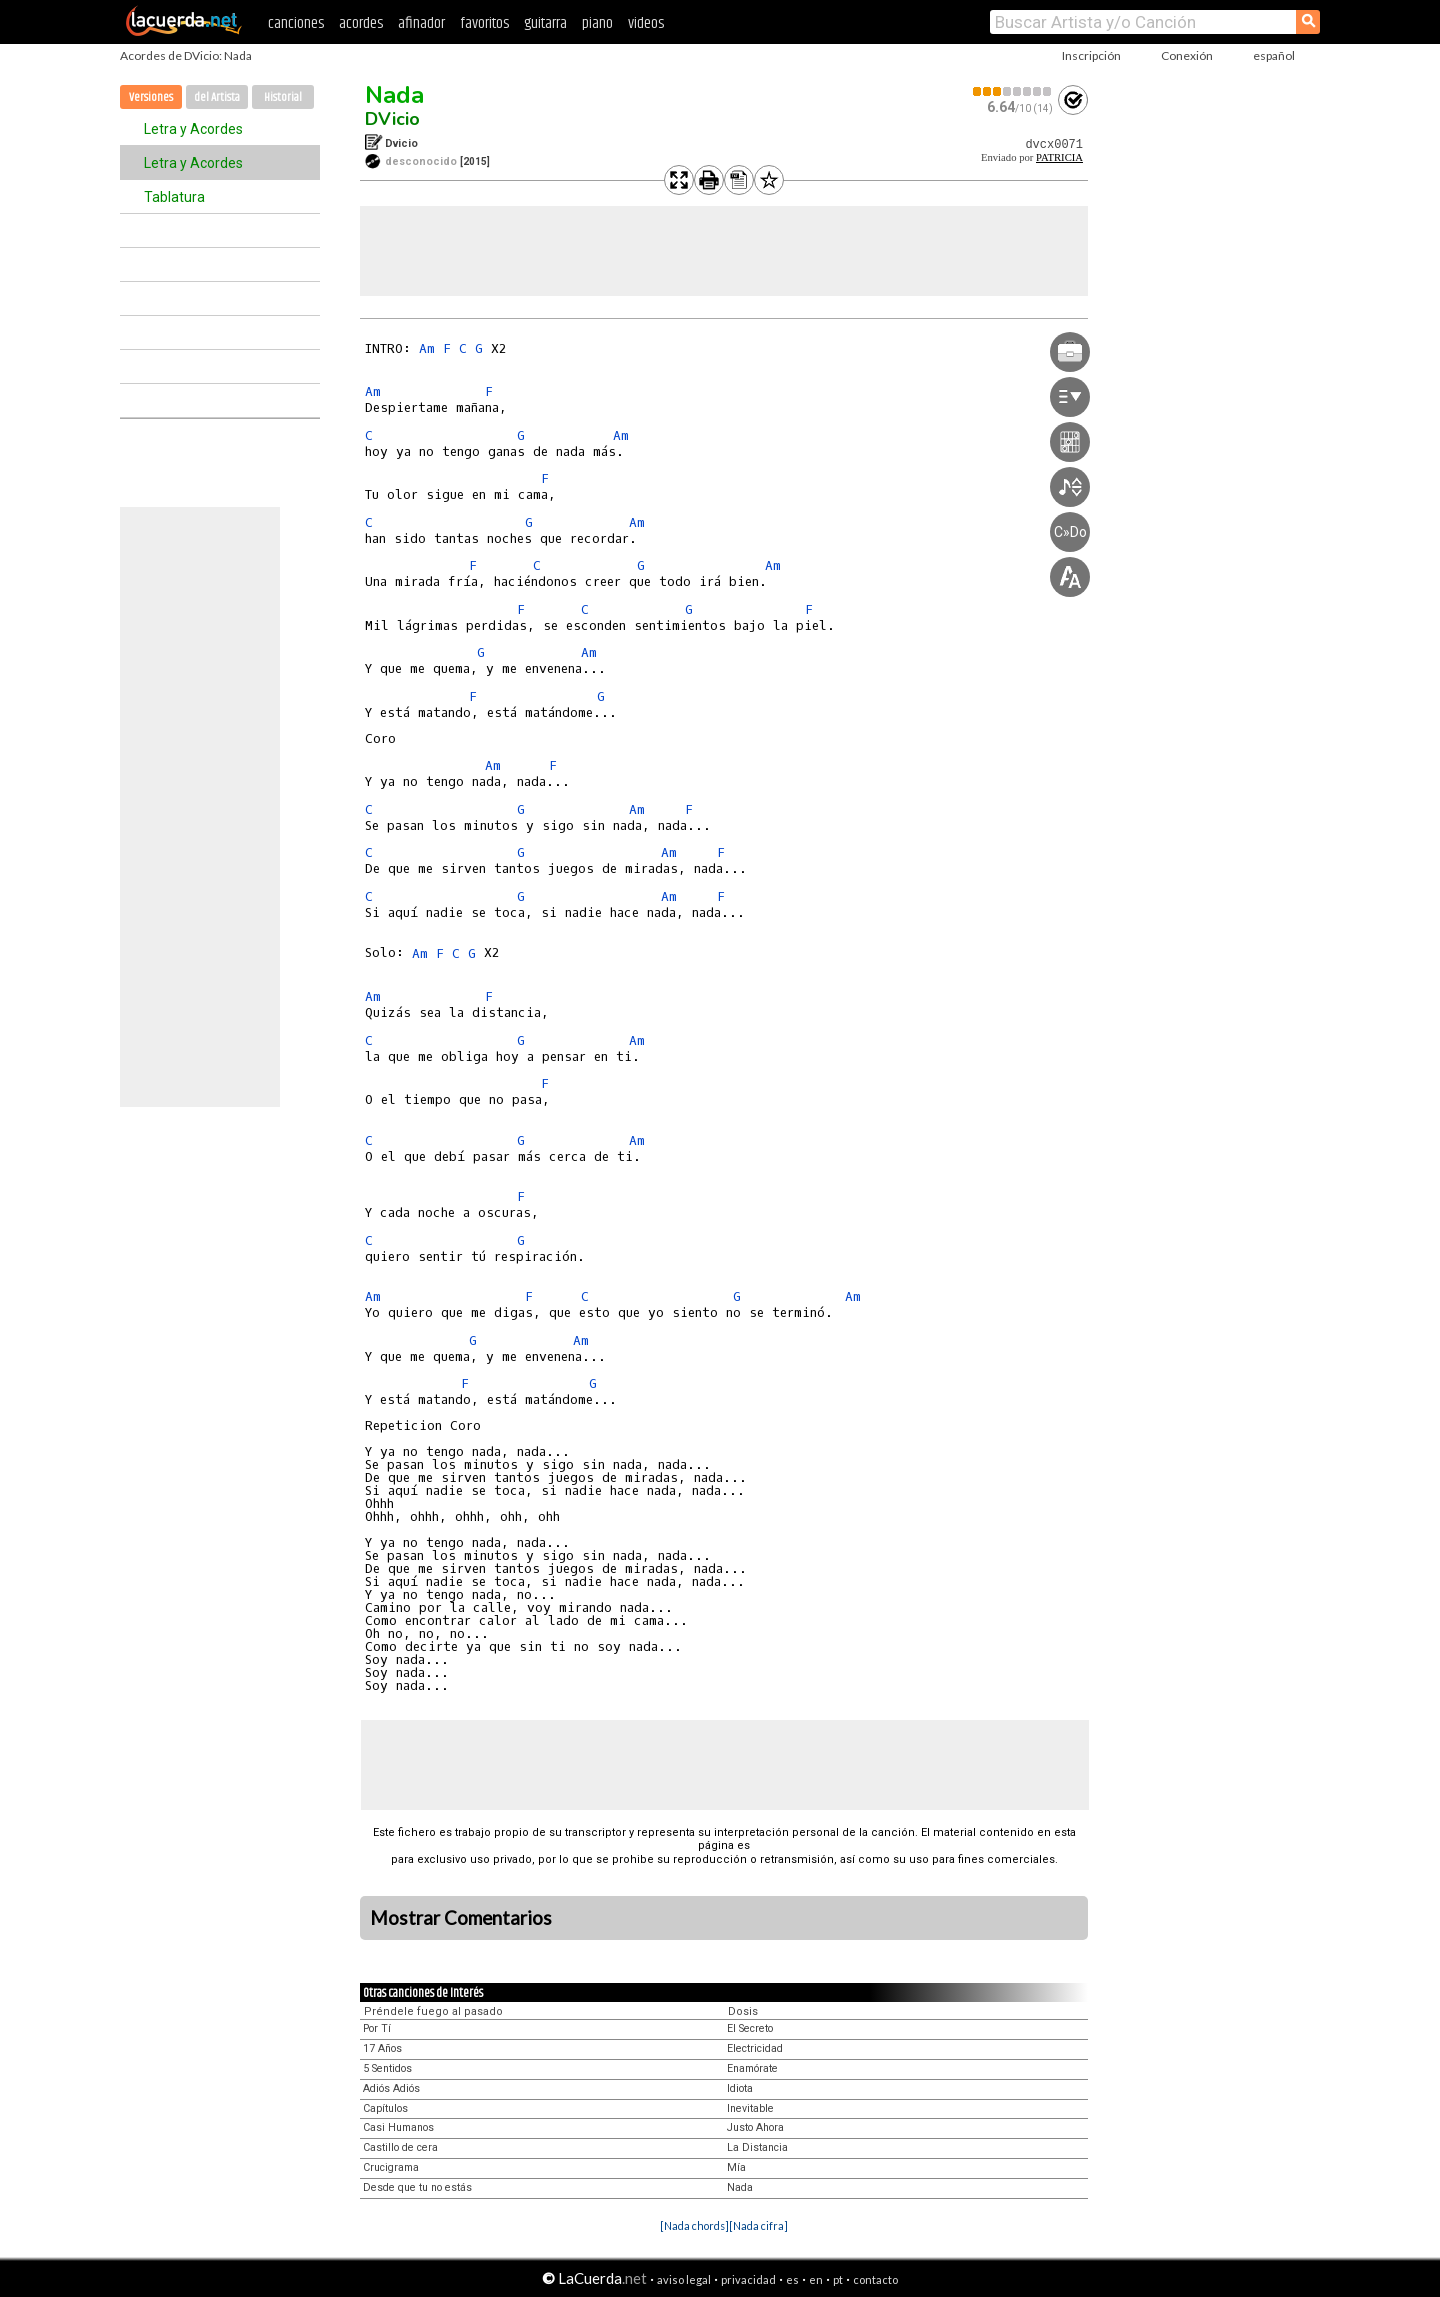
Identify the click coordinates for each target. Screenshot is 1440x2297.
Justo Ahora (755, 2127)
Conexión (1187, 55)
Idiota (740, 2088)
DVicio (392, 119)
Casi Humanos (398, 2127)
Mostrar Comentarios (461, 1918)
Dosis (743, 2011)
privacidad (748, 2279)
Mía (736, 2167)
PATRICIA (1059, 157)
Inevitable (750, 2108)
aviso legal (684, 2279)
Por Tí (377, 2028)
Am (427, 348)
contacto (875, 2279)
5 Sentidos (387, 2068)
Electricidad (755, 2048)
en (816, 2279)
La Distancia (757, 2147)
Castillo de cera (400, 2147)
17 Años (382, 2048)
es (792, 2279)
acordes (361, 23)
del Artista (217, 97)
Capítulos (385, 2108)
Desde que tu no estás (417, 2187)
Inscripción (1091, 55)
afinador (421, 23)
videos (646, 23)
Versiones (151, 97)
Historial (283, 97)
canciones (296, 23)
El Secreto (750, 2028)
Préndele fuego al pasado (433, 2011)
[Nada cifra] (758, 2225)
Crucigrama (391, 2167)
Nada (394, 95)
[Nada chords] (694, 2225)
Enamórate (752, 2068)
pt (838, 2279)
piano (597, 23)
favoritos (484, 23)
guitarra (545, 23)
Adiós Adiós (391, 2088)
